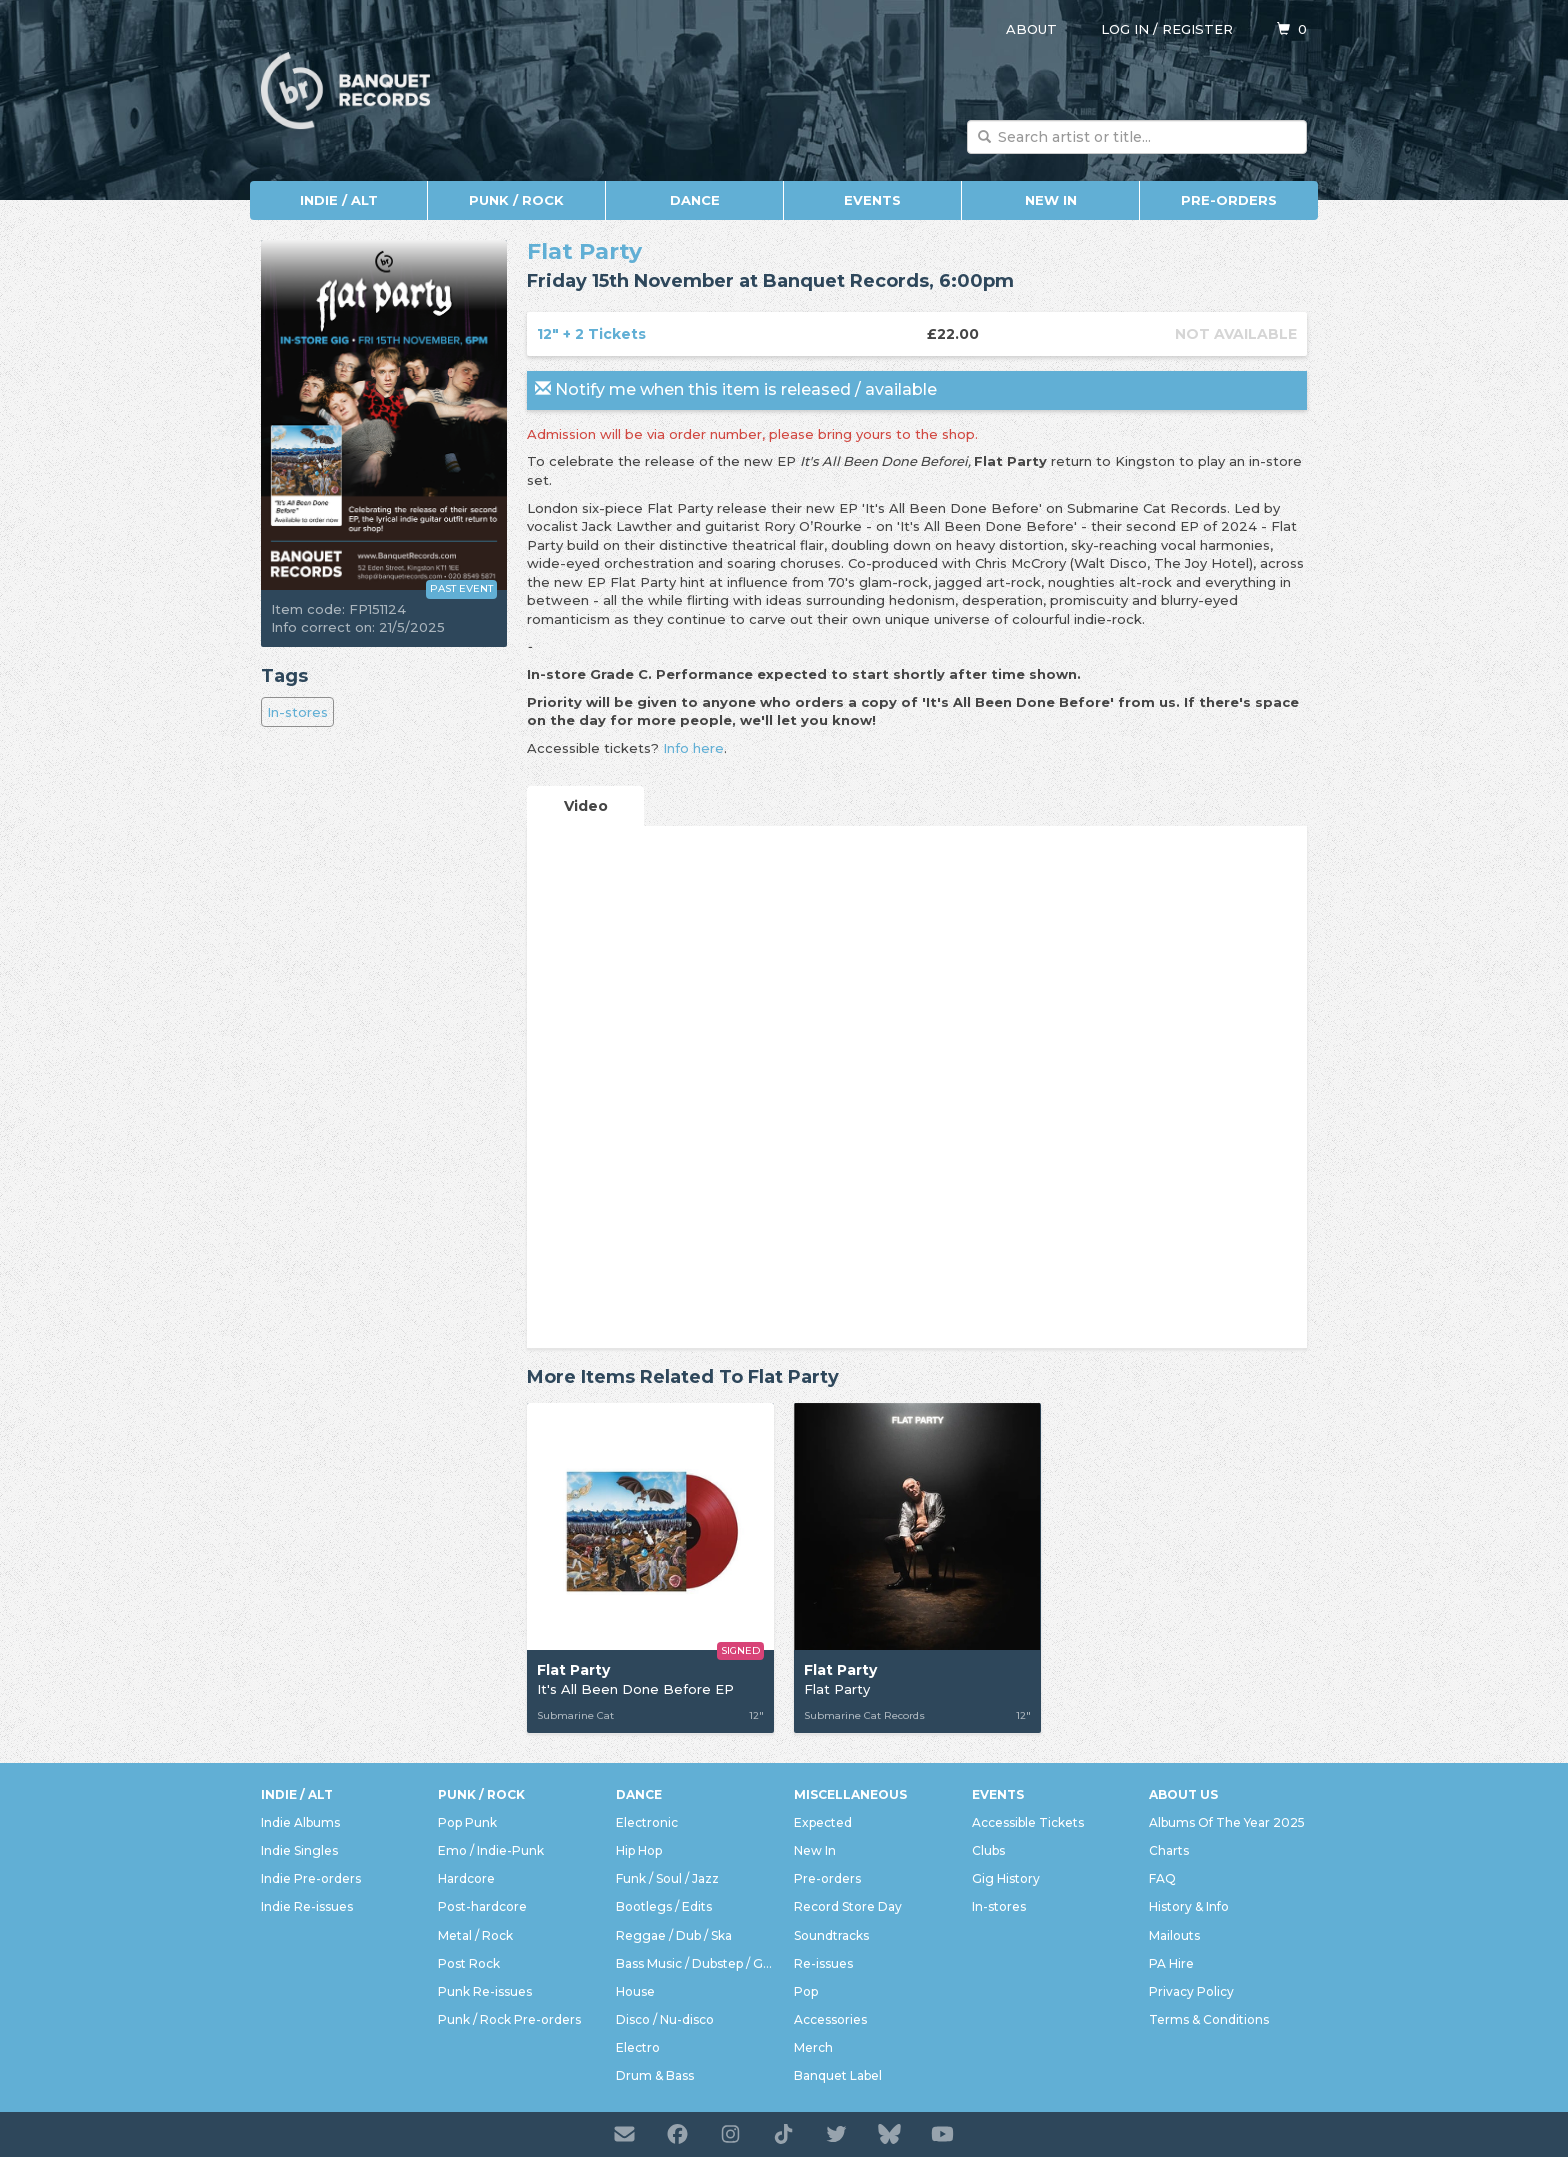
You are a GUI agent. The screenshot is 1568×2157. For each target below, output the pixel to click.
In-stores (297, 712)
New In (1051, 200)
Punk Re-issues (485, 1991)
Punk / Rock (516, 200)
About (1031, 29)
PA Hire (1171, 1963)
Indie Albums (300, 1822)
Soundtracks (831, 1935)
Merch (813, 2047)
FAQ (1162, 1878)
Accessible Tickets (1028, 1822)
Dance (695, 200)
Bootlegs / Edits (664, 1906)
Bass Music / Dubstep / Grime (695, 1963)
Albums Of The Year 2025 (1227, 1822)
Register (1197, 29)
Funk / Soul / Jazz (667, 1878)
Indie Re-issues (307, 1906)
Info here (693, 748)
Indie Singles (299, 1850)
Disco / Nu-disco (665, 2019)
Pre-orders (1229, 200)
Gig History (1006, 1878)
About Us (1183, 1794)
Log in (1125, 29)
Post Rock (469, 1963)
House (635, 1991)
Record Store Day (848, 1906)
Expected (823, 1822)
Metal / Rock (475, 1935)
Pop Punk (467, 1822)
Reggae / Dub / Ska (674, 1935)
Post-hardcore (482, 1906)
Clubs (988, 1850)
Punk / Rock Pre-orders (509, 2019)
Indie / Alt (339, 200)
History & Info (1189, 1906)
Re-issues (823, 1963)
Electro (638, 2047)
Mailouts (1174, 1935)
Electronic (647, 1822)
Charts (1169, 1850)
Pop (806, 1991)
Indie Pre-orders (311, 1878)
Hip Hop (639, 1850)
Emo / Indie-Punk (491, 1850)
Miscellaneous (850, 1794)
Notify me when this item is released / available (736, 389)
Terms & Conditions (1209, 2019)
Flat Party (584, 251)
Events (872, 200)
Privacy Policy (1191, 1991)
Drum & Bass (655, 2075)
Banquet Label (838, 2075)
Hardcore (466, 1878)
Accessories (830, 2019)
